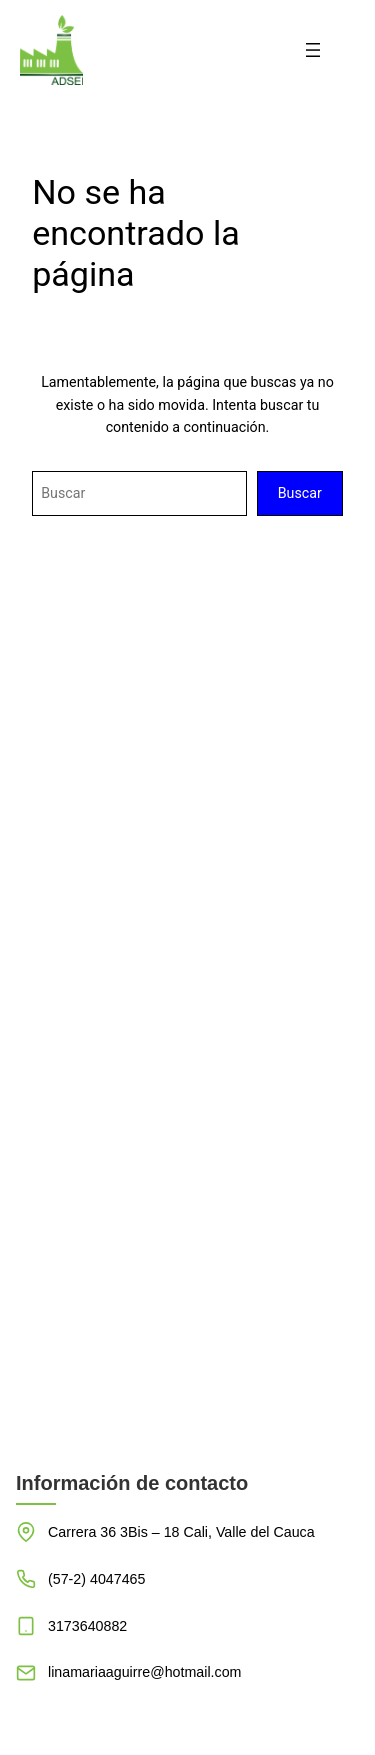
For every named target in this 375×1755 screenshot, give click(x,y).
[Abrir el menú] (313, 50)
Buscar (300, 493)
